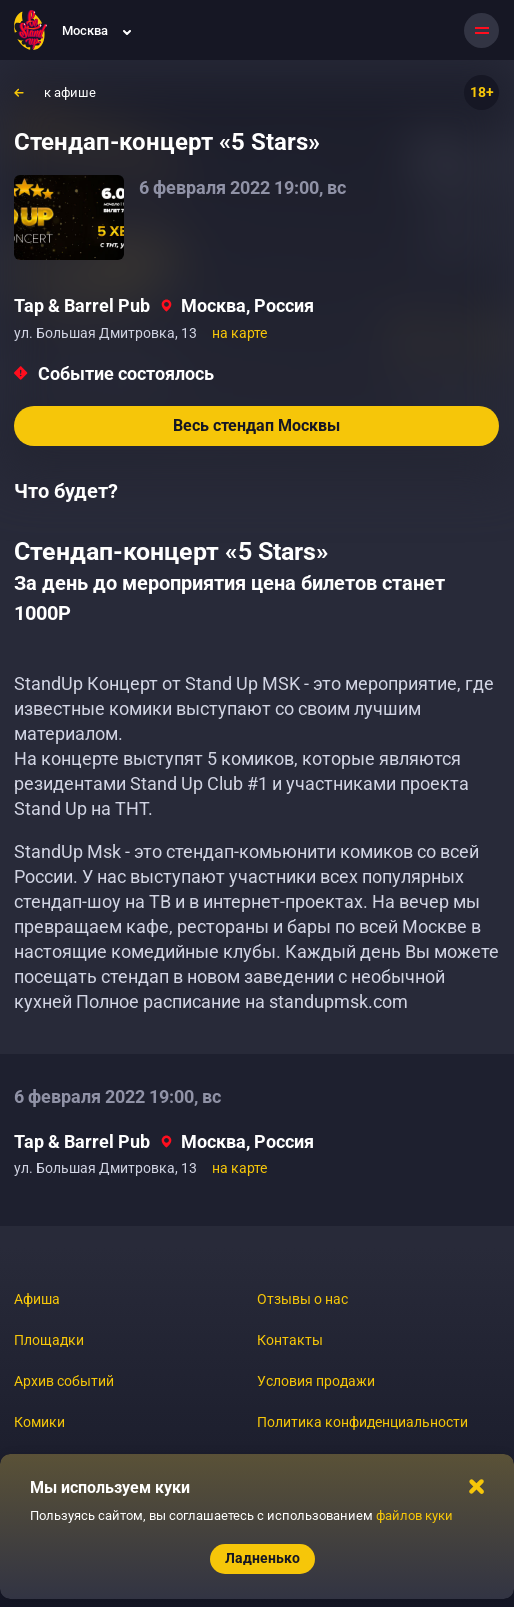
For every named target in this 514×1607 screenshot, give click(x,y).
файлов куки (414, 1515)
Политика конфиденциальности (362, 1422)
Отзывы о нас (302, 1299)
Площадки (49, 1340)
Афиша (37, 1299)
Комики (39, 1422)
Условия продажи (316, 1381)
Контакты (290, 1340)
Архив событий (64, 1381)
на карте (239, 333)
